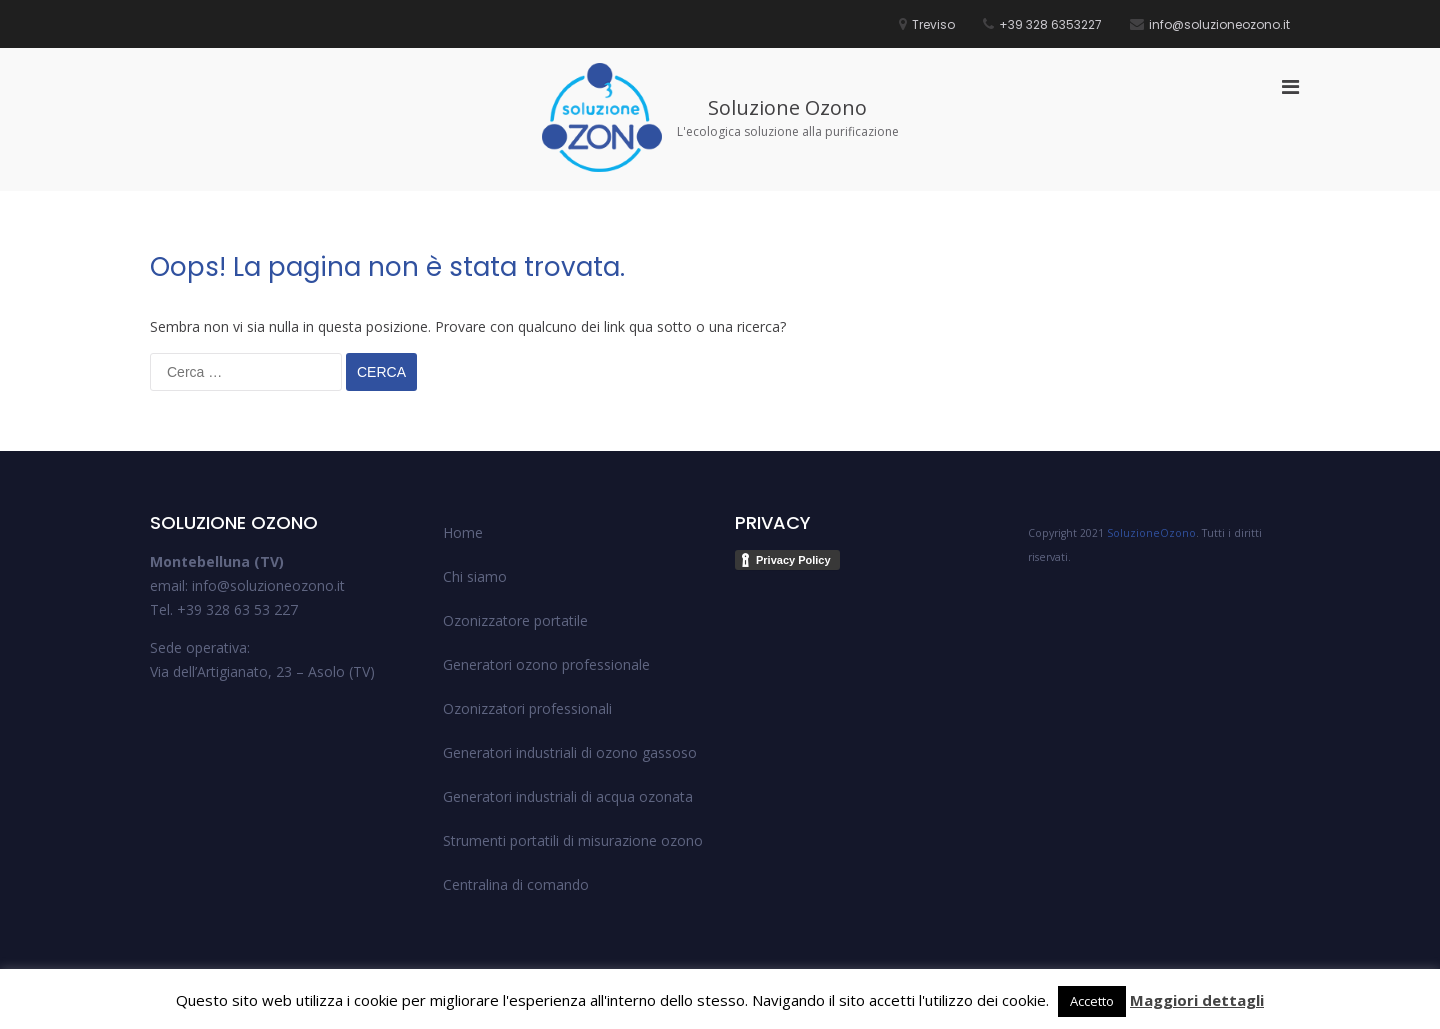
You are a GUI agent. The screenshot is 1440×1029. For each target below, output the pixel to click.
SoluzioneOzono (1151, 533)
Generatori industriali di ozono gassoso (570, 752)
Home (463, 532)
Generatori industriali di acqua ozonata (568, 796)
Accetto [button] (1092, 1001)
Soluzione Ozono (787, 107)
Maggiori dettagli (1197, 1000)
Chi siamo (475, 576)
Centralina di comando (516, 884)
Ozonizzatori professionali (527, 708)
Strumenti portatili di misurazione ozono (573, 840)
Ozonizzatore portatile (515, 620)
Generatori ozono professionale (546, 664)
